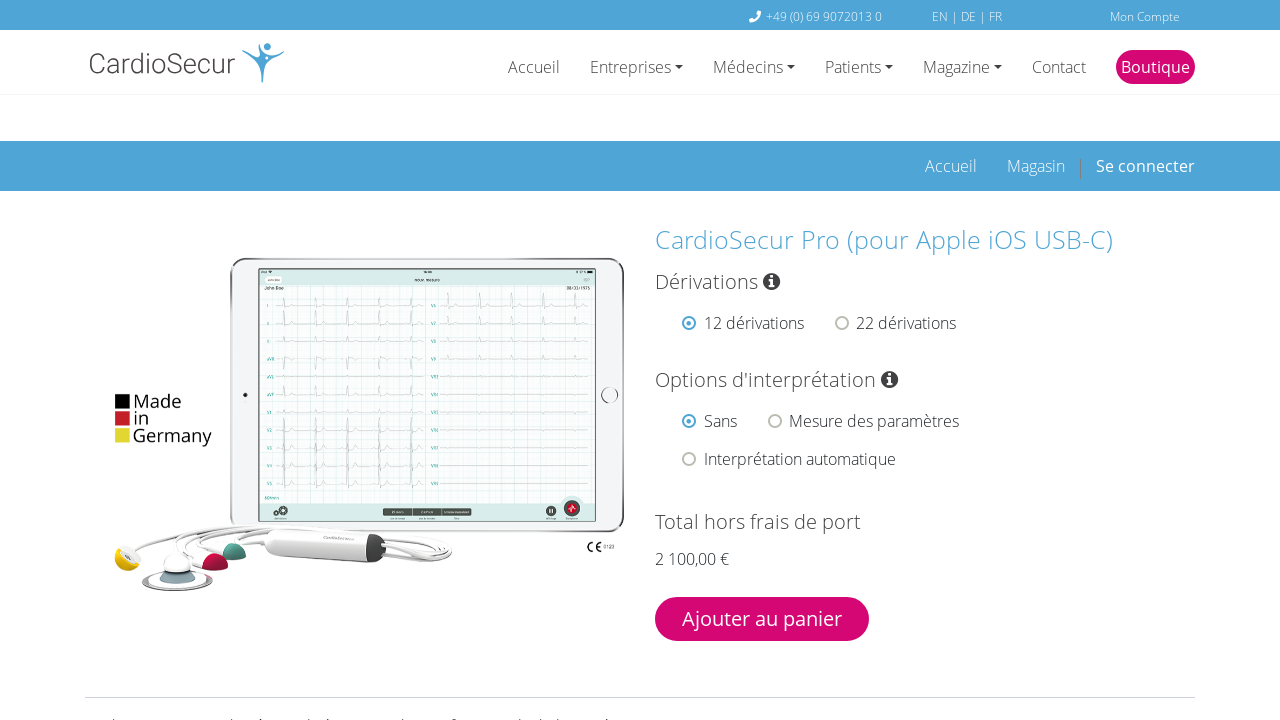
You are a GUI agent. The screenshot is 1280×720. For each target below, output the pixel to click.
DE (970, 16)
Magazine (956, 67)
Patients (853, 67)
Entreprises (630, 67)
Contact (1059, 67)
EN (941, 16)
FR (995, 16)
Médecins (748, 67)
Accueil (534, 67)
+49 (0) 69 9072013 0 (824, 16)
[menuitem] (951, 130)
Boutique (1155, 67)
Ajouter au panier (762, 582)
